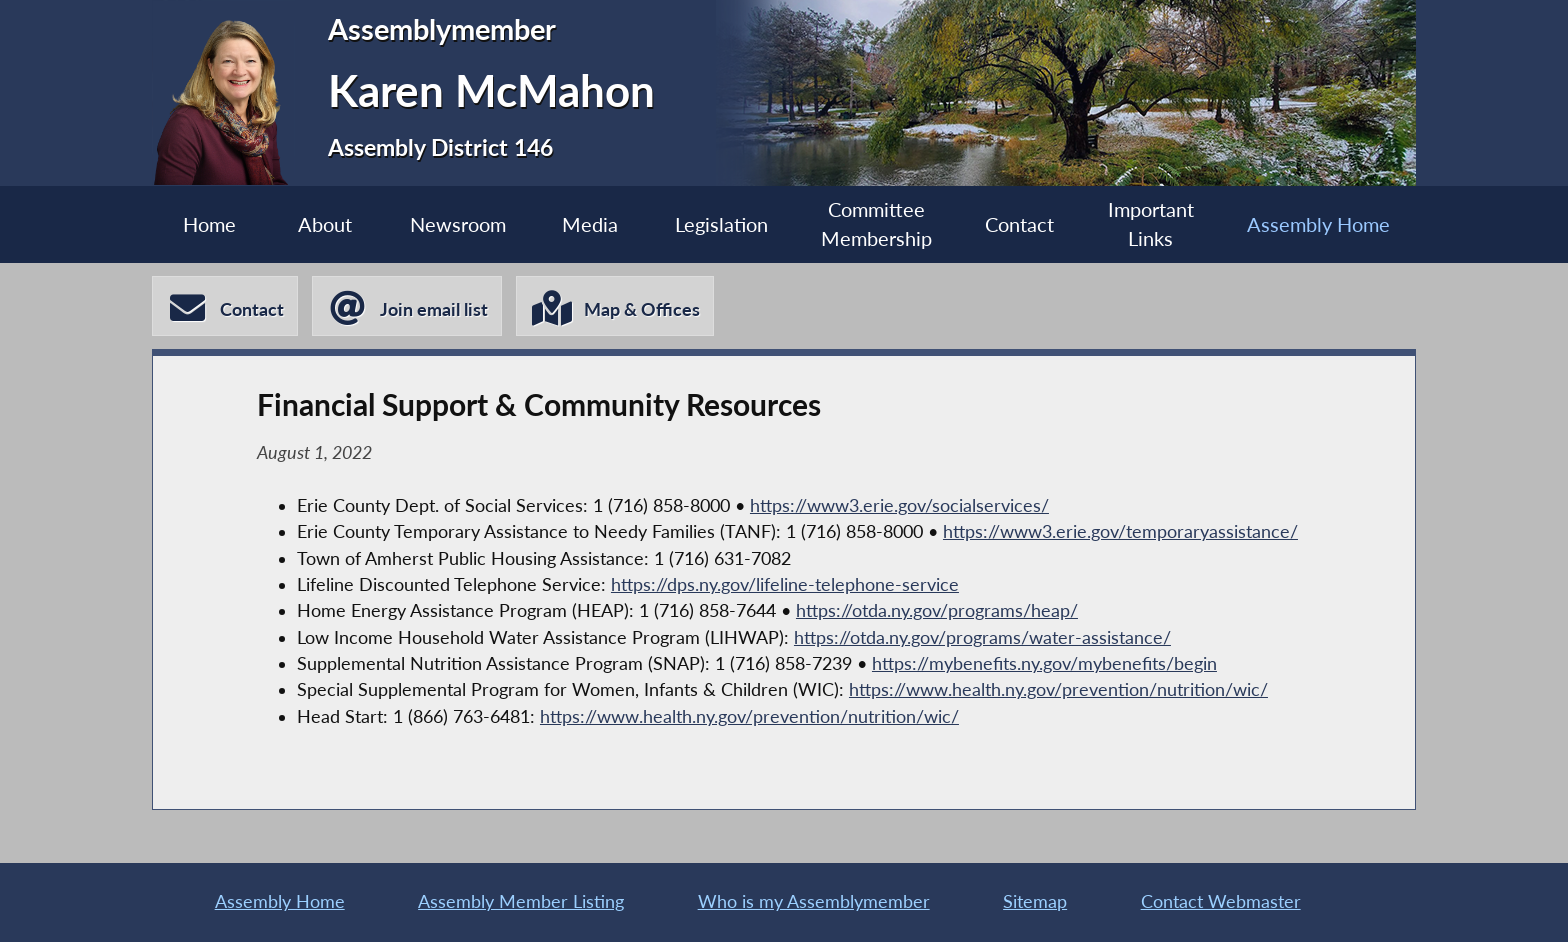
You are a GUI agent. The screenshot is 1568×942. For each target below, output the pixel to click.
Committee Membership (876, 224)
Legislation (721, 224)
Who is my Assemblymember (814, 901)
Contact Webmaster (1221, 901)
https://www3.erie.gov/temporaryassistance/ (1120, 531)
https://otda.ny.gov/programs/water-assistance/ (982, 637)
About (325, 224)
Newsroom (458, 224)
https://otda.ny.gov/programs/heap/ (937, 610)
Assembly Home (1318, 224)
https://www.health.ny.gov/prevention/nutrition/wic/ (1058, 689)
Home (209, 224)
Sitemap (1035, 901)
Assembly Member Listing (521, 901)
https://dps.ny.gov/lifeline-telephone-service (785, 584)
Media (590, 224)
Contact (1019, 224)
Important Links (1151, 224)
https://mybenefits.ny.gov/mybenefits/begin (1044, 663)
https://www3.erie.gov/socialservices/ (899, 505)
